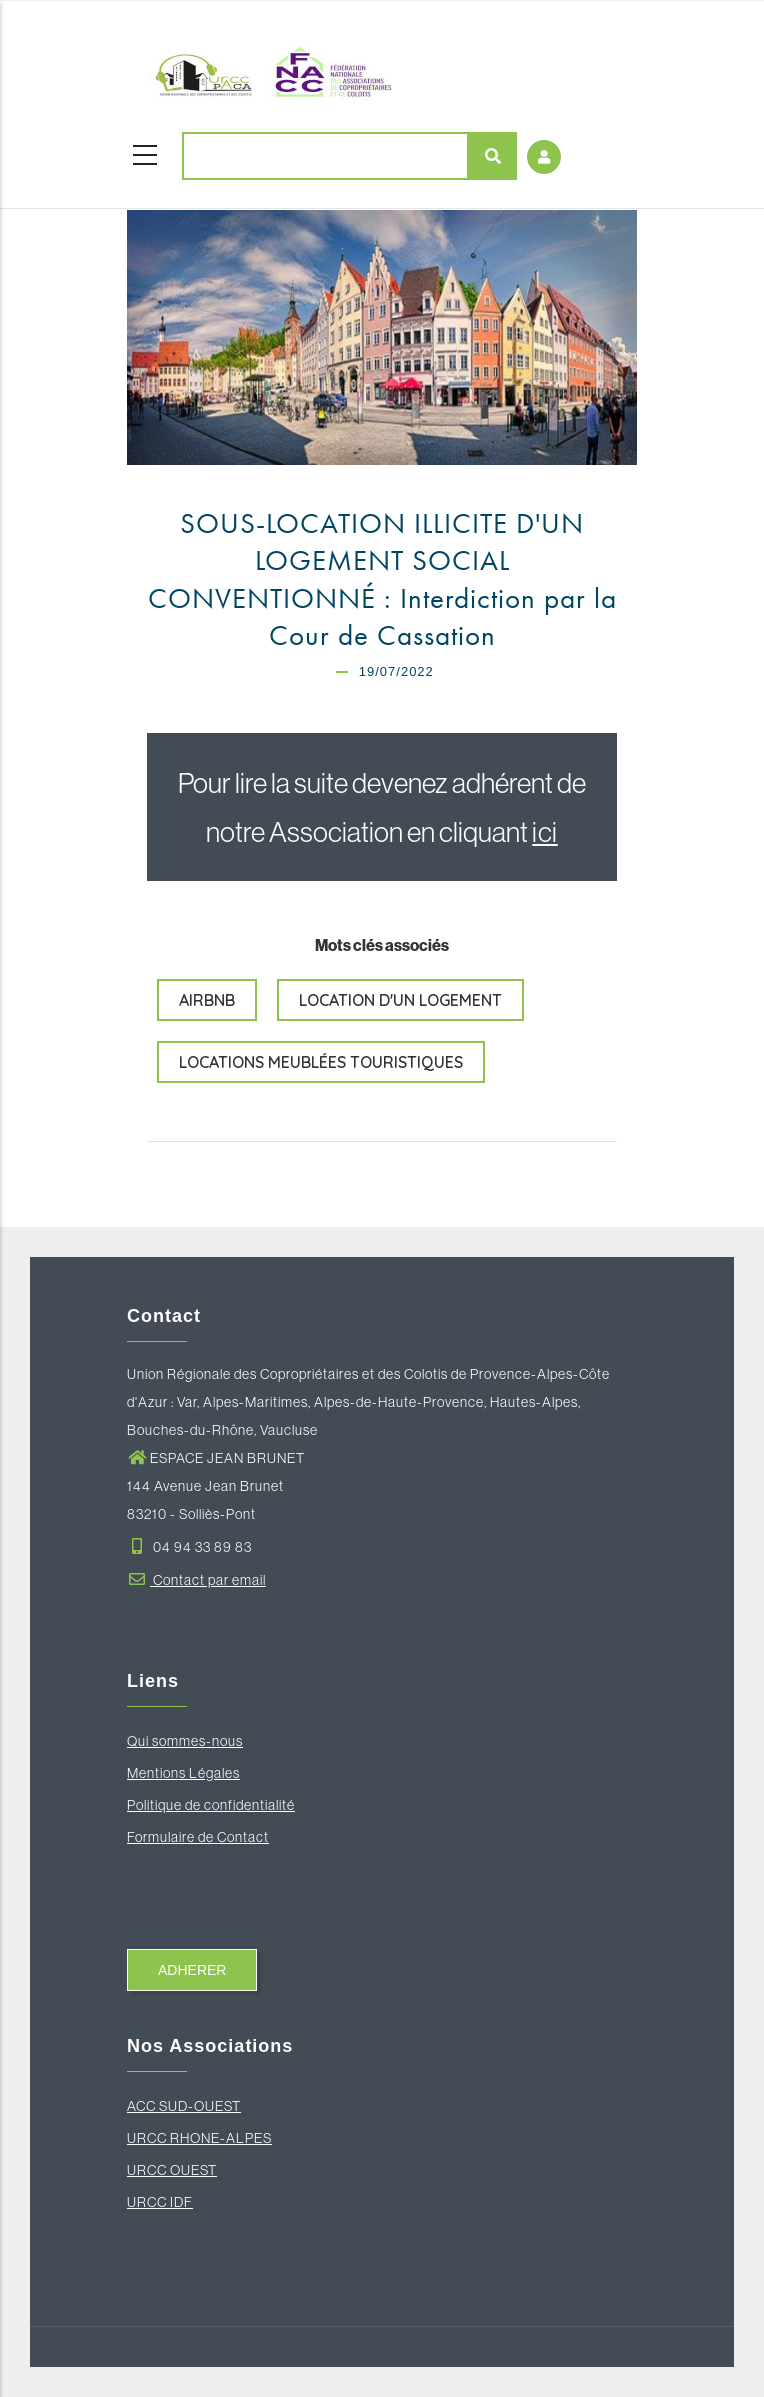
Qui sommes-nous (185, 1741)
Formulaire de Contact (198, 1837)
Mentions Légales (183, 1773)
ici (545, 831)
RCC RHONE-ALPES (204, 2138)
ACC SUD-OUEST (184, 2106)
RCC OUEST (177, 2170)
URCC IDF (160, 2202)
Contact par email (196, 1580)
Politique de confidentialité (211, 1805)
